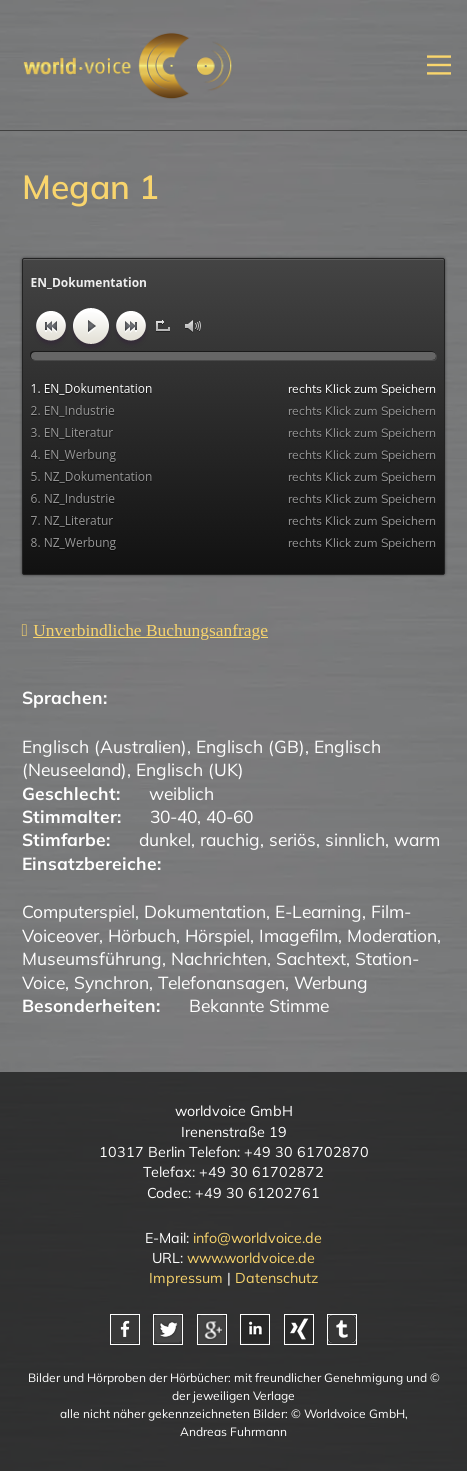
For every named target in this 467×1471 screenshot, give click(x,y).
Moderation (392, 935)
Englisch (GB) (250, 746)
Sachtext (311, 958)
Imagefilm (298, 935)
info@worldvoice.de (257, 1238)
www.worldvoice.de (251, 1258)
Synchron (111, 982)
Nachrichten (219, 958)
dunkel (165, 839)
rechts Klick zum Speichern (362, 388)
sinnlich (355, 839)
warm (417, 839)
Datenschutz (276, 1278)
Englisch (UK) (190, 769)
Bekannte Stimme (259, 1005)
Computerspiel (78, 911)
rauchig (230, 839)
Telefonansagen (221, 982)
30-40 (173, 816)
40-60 (229, 816)
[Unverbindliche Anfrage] (145, 630)
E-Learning (318, 911)
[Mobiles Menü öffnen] (439, 65)
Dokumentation (205, 911)
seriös (292, 839)
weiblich (181, 793)
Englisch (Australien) (104, 746)
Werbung (331, 982)
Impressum (186, 1278)
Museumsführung (92, 958)
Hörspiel (217, 935)
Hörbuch (142, 935)
